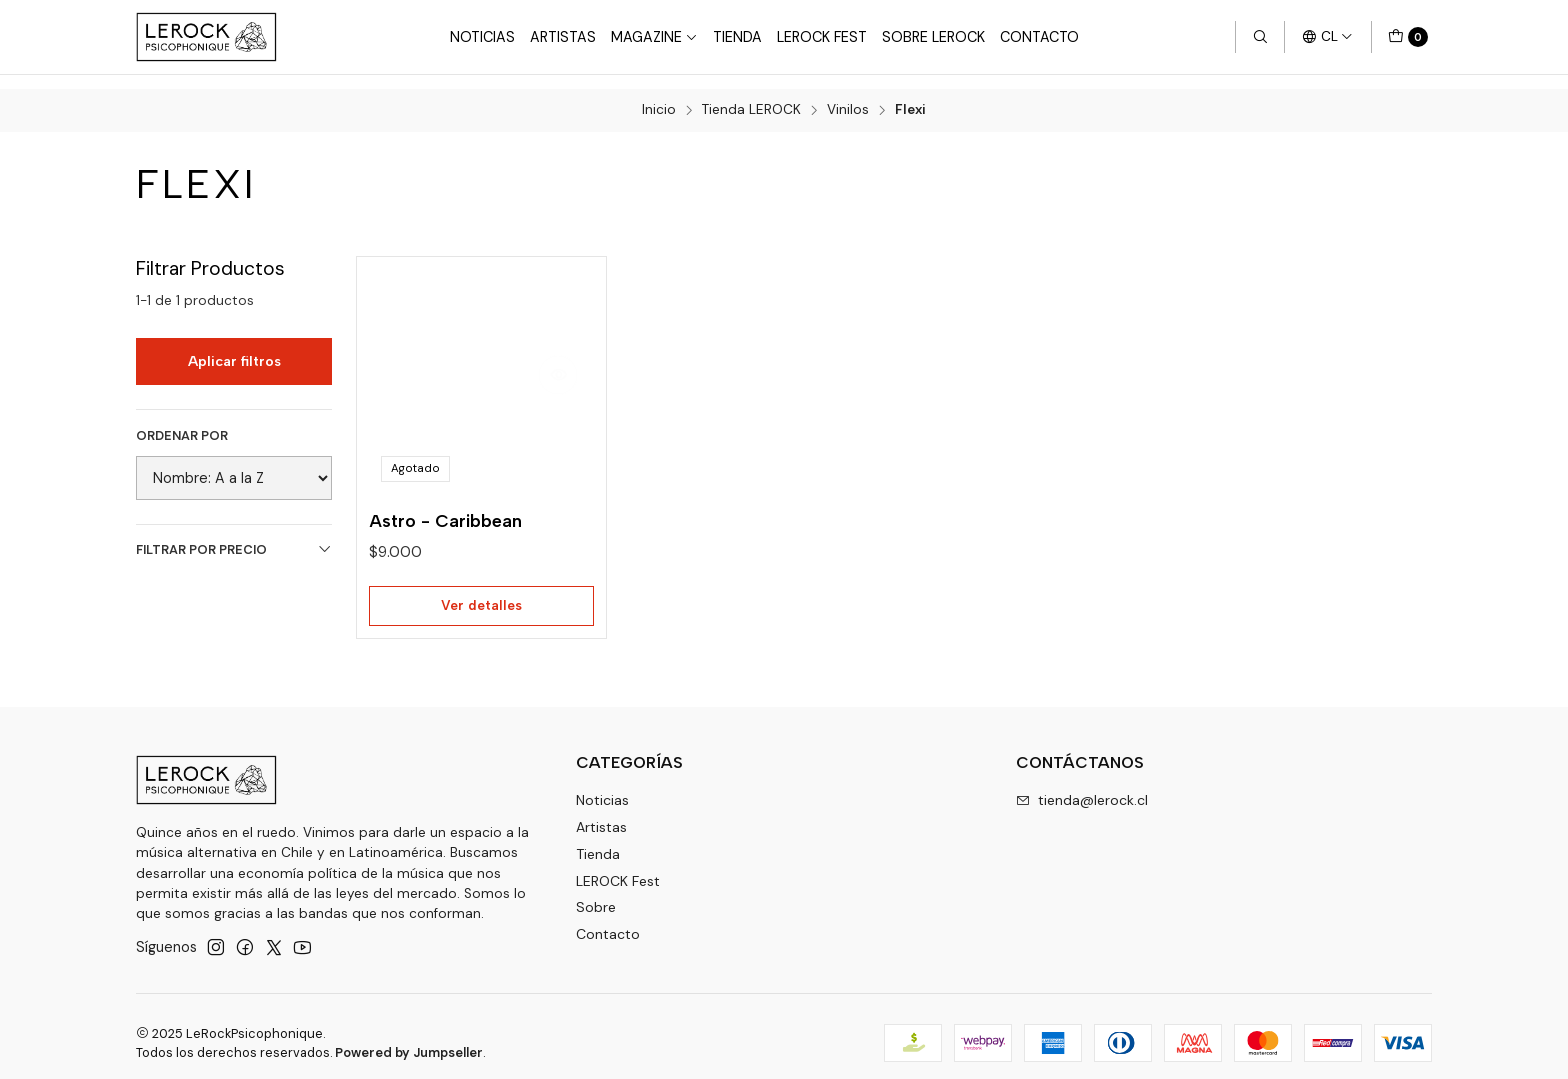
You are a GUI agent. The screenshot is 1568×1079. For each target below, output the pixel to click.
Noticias (482, 37)
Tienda (737, 37)
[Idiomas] (1327, 37)
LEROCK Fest (618, 868)
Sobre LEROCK (933, 37)
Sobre (596, 895)
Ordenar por (182, 422)
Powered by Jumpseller (409, 1039)
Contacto (1039, 37)
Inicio (659, 97)
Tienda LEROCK (751, 97)
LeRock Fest (822, 37)
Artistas (563, 37)
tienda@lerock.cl (1082, 787)
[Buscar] (1260, 37)
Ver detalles (481, 592)
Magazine (654, 37)
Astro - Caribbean (445, 507)
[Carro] (1408, 37)
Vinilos (848, 97)
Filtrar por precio (234, 535)
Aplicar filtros (234, 347)
